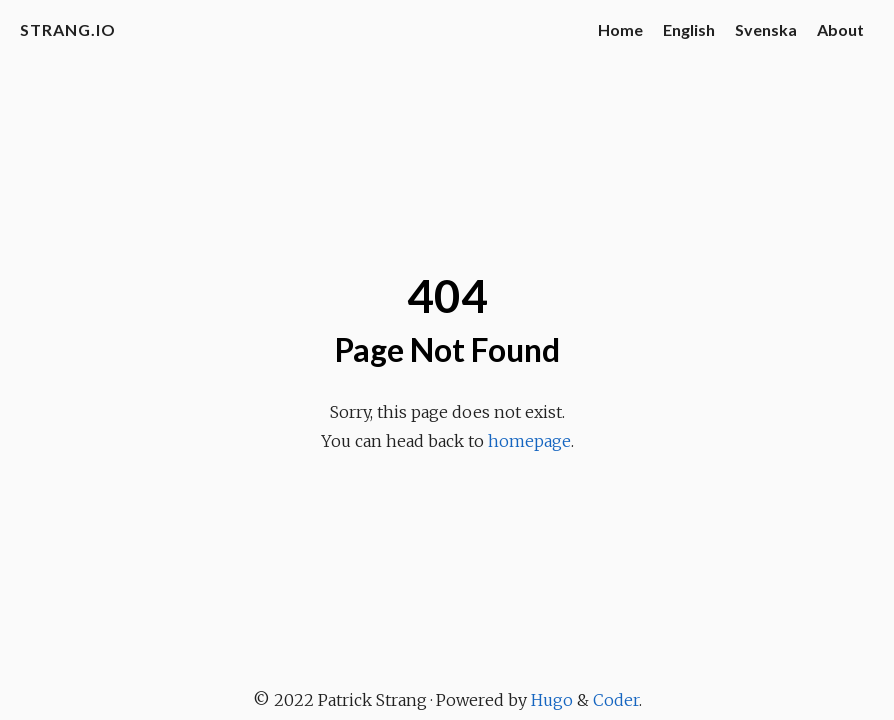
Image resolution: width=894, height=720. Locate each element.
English (689, 29)
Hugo (552, 700)
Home (620, 29)
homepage (529, 441)
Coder (616, 700)
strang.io (68, 29)
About (840, 29)
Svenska (766, 29)
